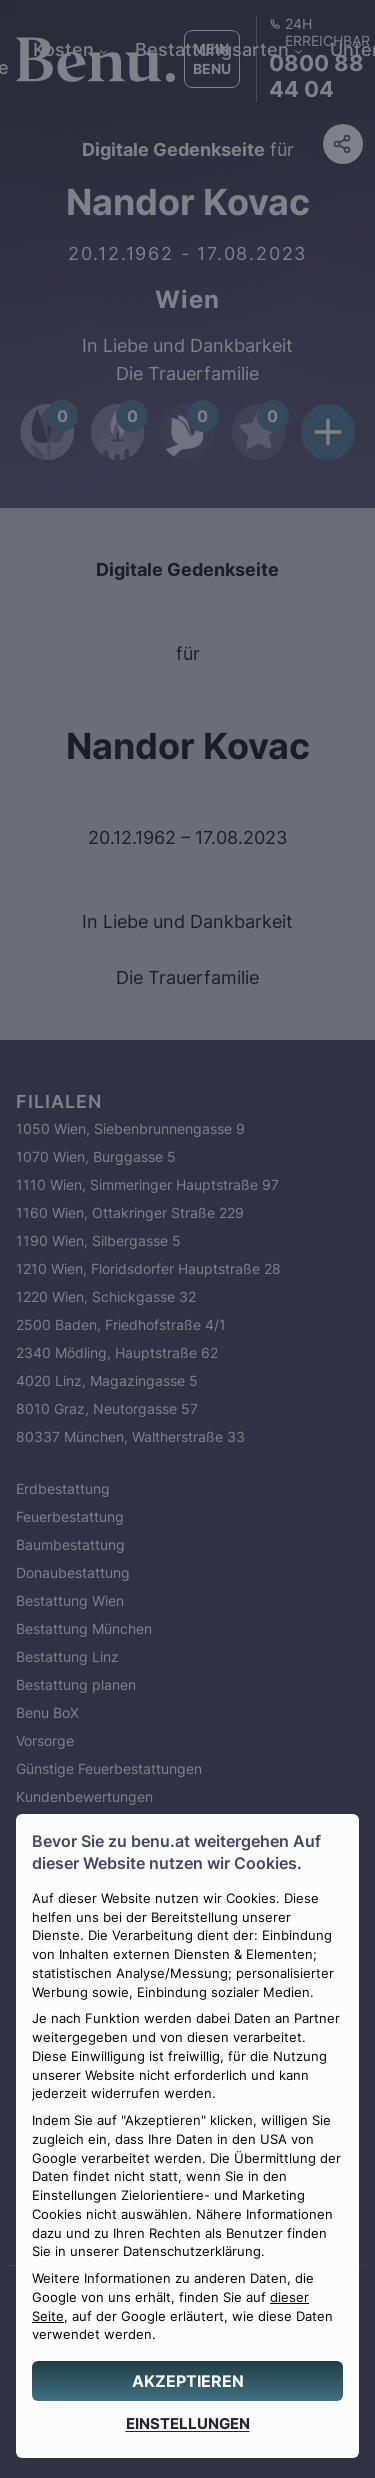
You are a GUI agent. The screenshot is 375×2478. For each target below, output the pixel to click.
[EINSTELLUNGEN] (187, 2423)
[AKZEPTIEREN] (187, 2381)
